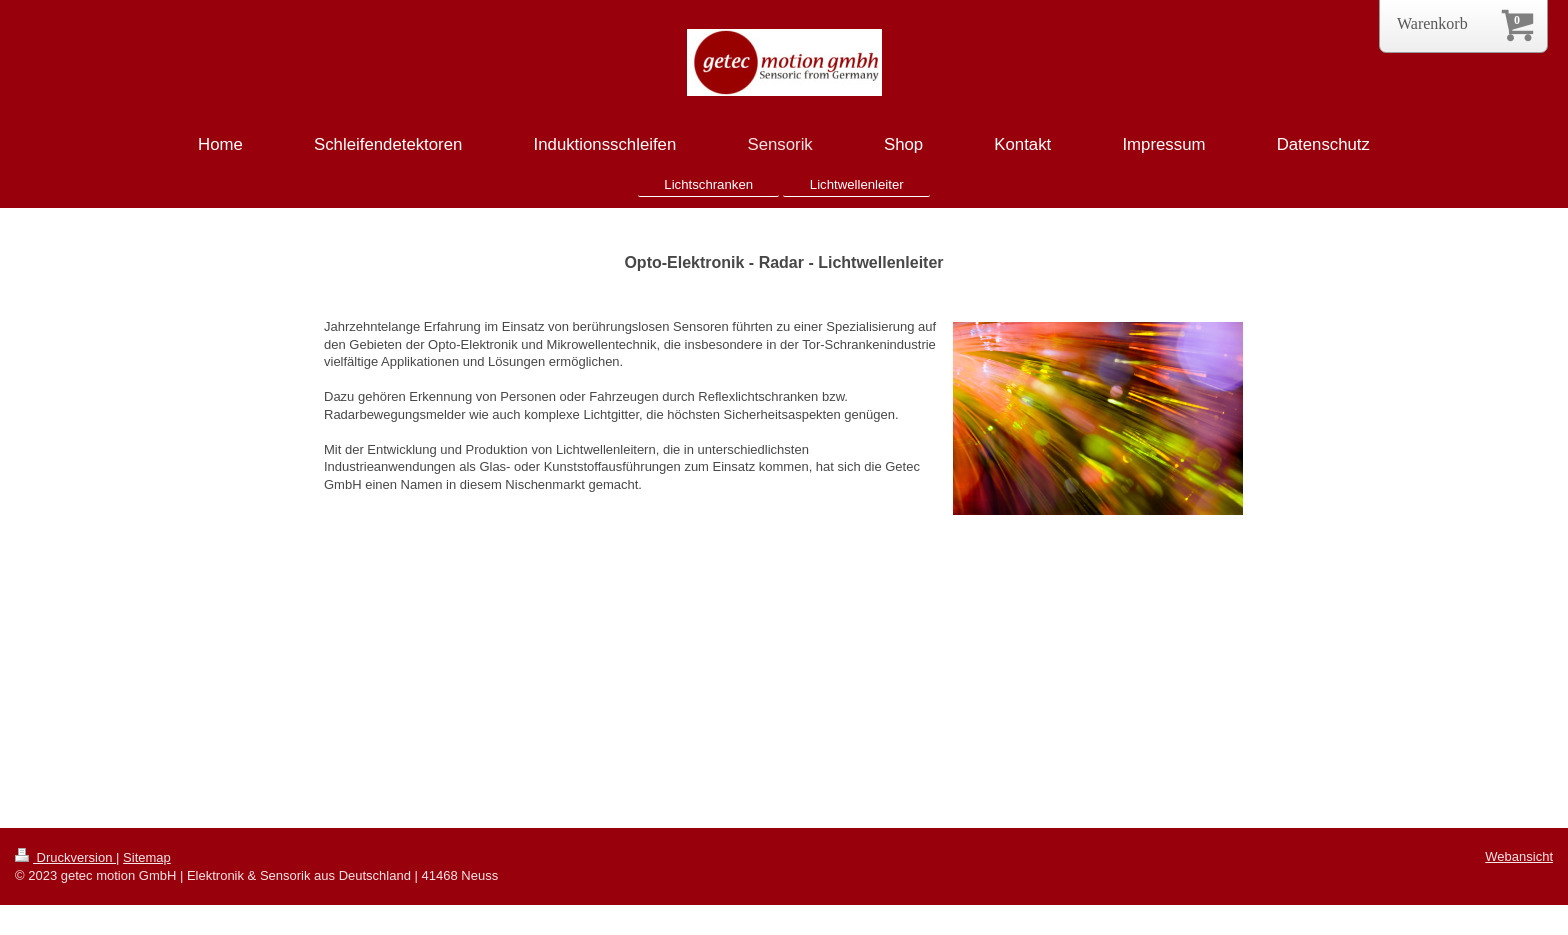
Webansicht (1519, 856)
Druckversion (65, 857)
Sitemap (147, 857)
